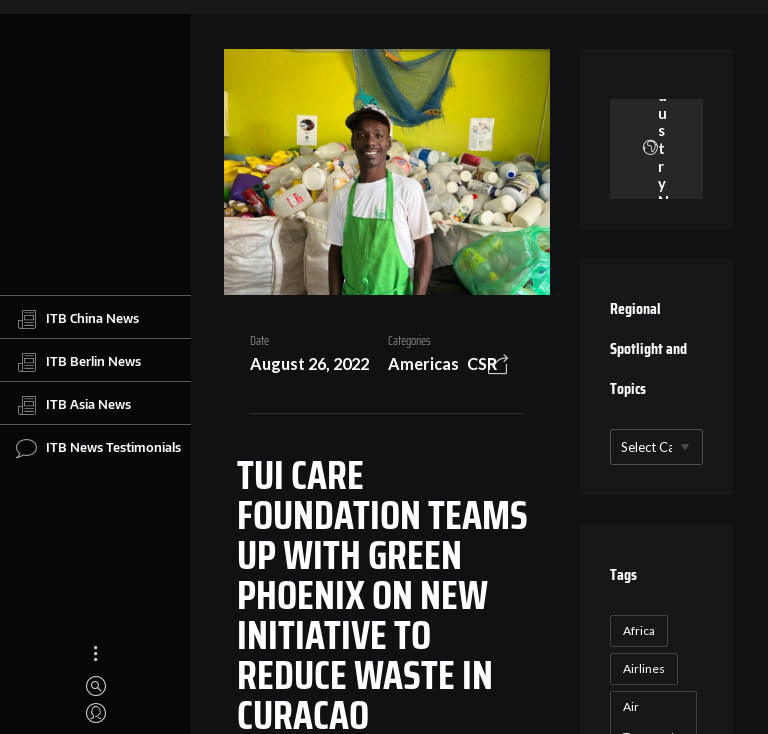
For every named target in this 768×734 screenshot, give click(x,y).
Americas (423, 363)
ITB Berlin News (78, 362)
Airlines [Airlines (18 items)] (644, 668)
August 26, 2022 (309, 363)
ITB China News (77, 319)
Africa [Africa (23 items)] (639, 630)
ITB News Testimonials (98, 448)
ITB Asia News (73, 405)
